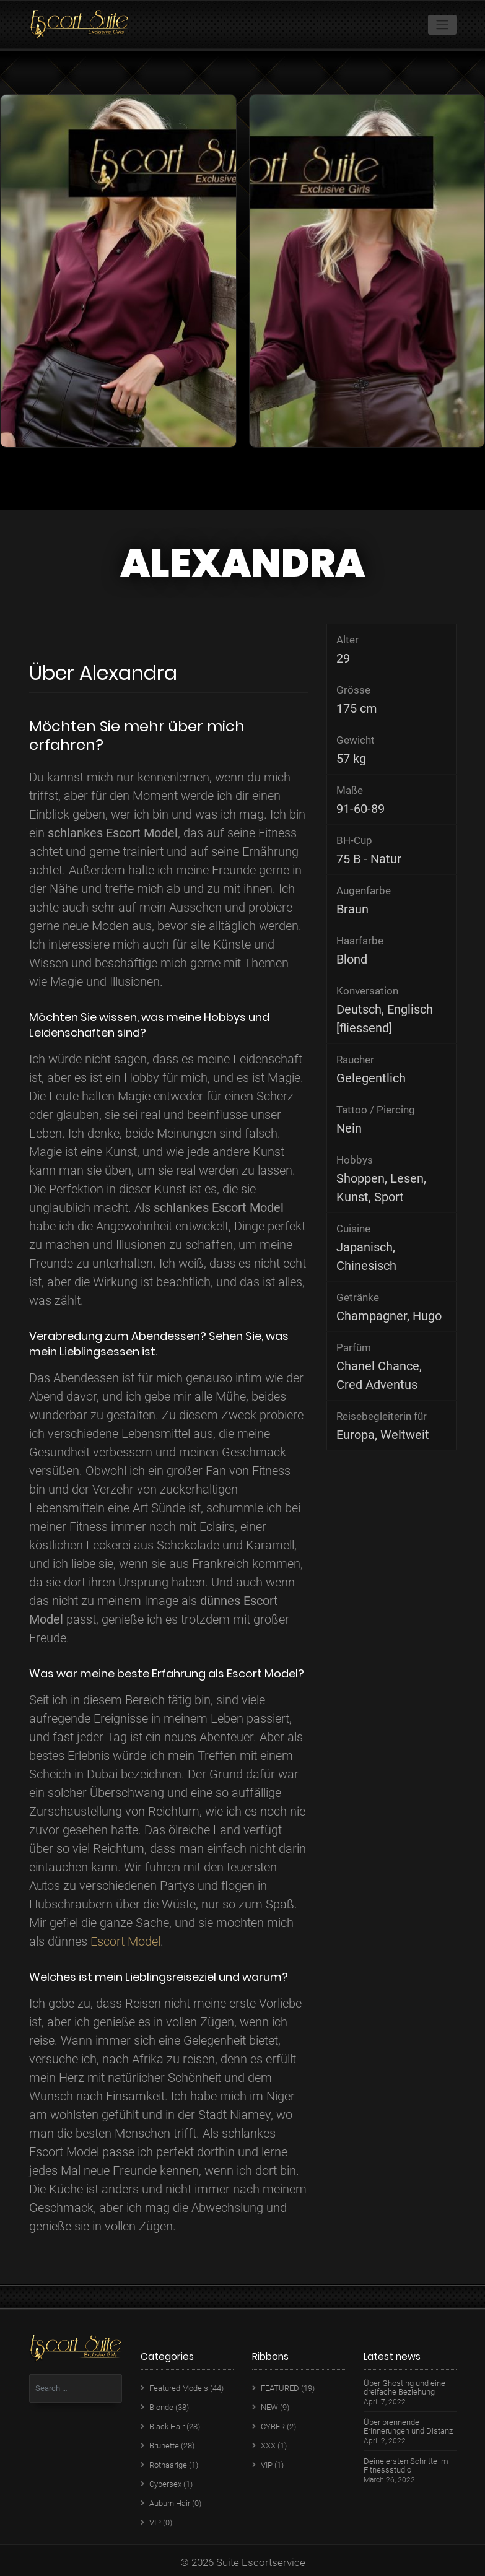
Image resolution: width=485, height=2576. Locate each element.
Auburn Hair (169, 2503)
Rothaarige (168, 2464)
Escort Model (125, 1941)
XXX (268, 2445)
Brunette (164, 2445)
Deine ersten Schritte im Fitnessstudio (406, 2465)
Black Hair (167, 2426)
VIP (155, 2522)
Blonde (161, 2407)
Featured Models (178, 2388)
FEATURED (280, 2388)
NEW (269, 2407)
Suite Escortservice (260, 2562)
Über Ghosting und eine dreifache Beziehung (404, 2387)
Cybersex (165, 2484)
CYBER (273, 2426)
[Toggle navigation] (442, 25)
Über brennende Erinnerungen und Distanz (408, 2426)
